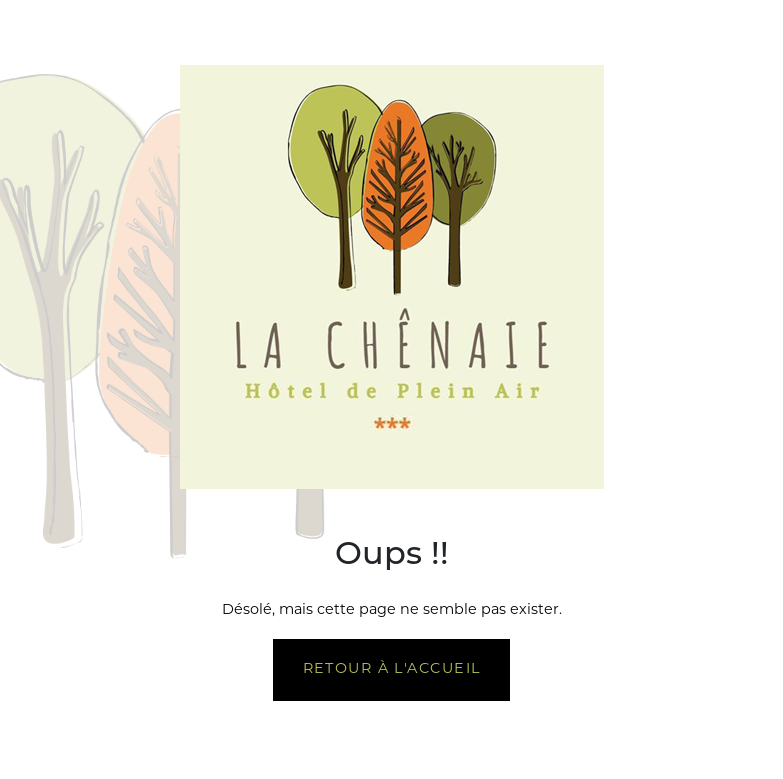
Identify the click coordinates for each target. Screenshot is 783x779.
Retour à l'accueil (392, 669)
